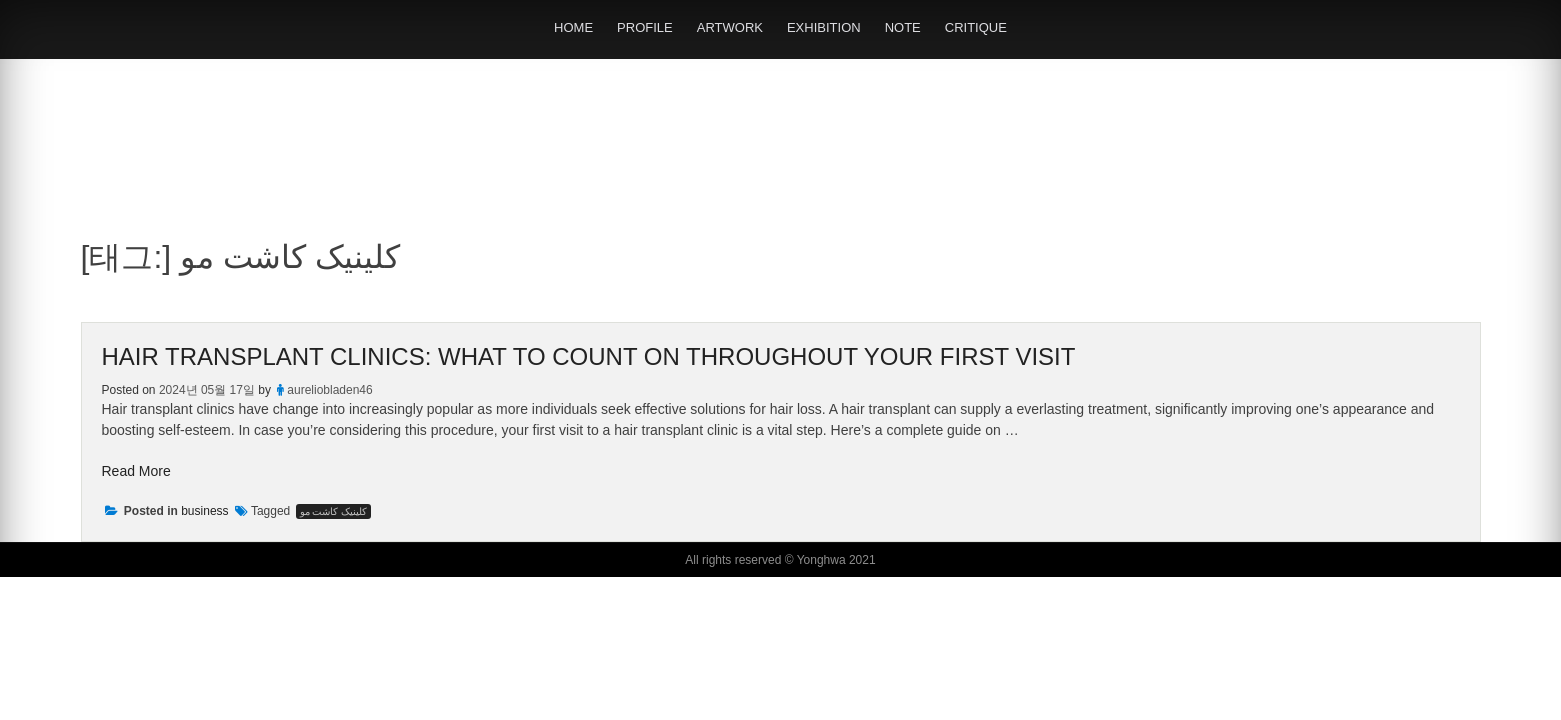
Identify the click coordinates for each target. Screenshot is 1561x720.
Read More (136, 471)
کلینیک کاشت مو (334, 511)
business (204, 511)
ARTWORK (730, 27)
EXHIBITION (824, 27)
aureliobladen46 (329, 390)
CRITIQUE (976, 27)
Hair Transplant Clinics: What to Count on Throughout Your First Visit (589, 356)
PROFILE (645, 27)
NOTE (903, 27)
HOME (573, 27)
